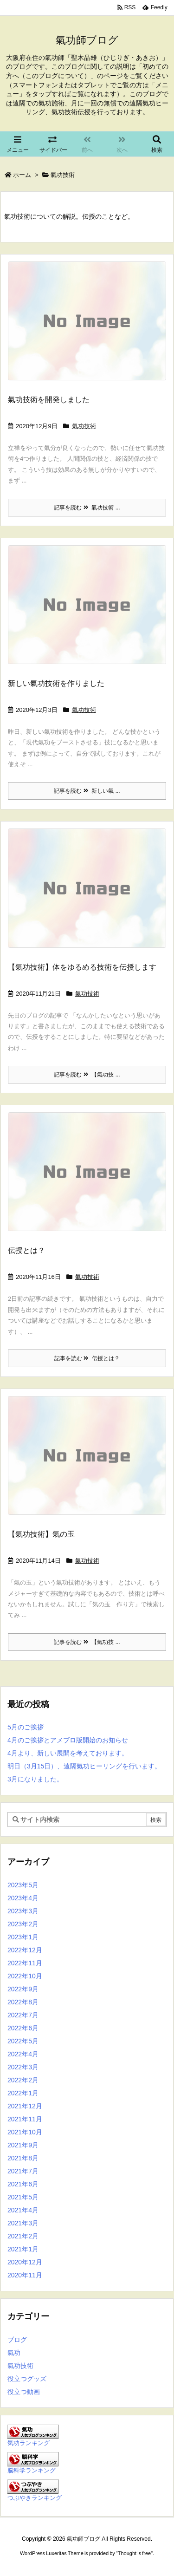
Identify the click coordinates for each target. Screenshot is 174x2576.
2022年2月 (23, 2080)
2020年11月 (24, 2275)
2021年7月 (23, 2171)
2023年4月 (23, 1898)
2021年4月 (23, 2210)
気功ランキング (28, 2443)
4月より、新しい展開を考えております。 (67, 1753)
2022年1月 (23, 2093)
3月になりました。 (35, 1779)
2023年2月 (23, 1924)
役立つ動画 (23, 2391)
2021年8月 (23, 2158)
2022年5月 (23, 2041)
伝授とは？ (26, 1250)
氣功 (13, 2352)
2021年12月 (24, 2106)
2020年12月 (24, 2262)
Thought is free (134, 2553)
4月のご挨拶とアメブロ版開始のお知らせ (67, 1740)
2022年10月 (24, 1976)
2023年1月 (23, 1937)
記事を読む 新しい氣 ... (87, 791)
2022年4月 (23, 2054)
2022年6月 (23, 2028)
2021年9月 (23, 2145)
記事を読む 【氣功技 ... (87, 1074)
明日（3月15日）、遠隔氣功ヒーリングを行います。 (84, 1766)
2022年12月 (24, 1950)
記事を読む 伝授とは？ (87, 1358)
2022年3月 (23, 2067)
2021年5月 (23, 2197)
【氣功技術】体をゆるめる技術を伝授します (82, 967)
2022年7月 (23, 2015)
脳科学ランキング (31, 2470)
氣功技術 (84, 426)
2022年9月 (23, 1989)
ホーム (22, 174)
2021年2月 (23, 2236)
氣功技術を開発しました (49, 400)
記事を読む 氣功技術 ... (87, 507)
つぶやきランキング (34, 2498)
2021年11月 (24, 2119)
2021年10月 (24, 2132)
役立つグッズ (26, 2378)
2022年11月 (24, 1963)
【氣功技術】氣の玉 (41, 1534)
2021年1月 (23, 2249)
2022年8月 (23, 2002)
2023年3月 (23, 1911)
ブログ (17, 2339)
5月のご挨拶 (25, 1727)
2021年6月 (23, 2184)
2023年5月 (23, 1885)
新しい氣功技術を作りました (56, 683)
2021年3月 (23, 2223)
